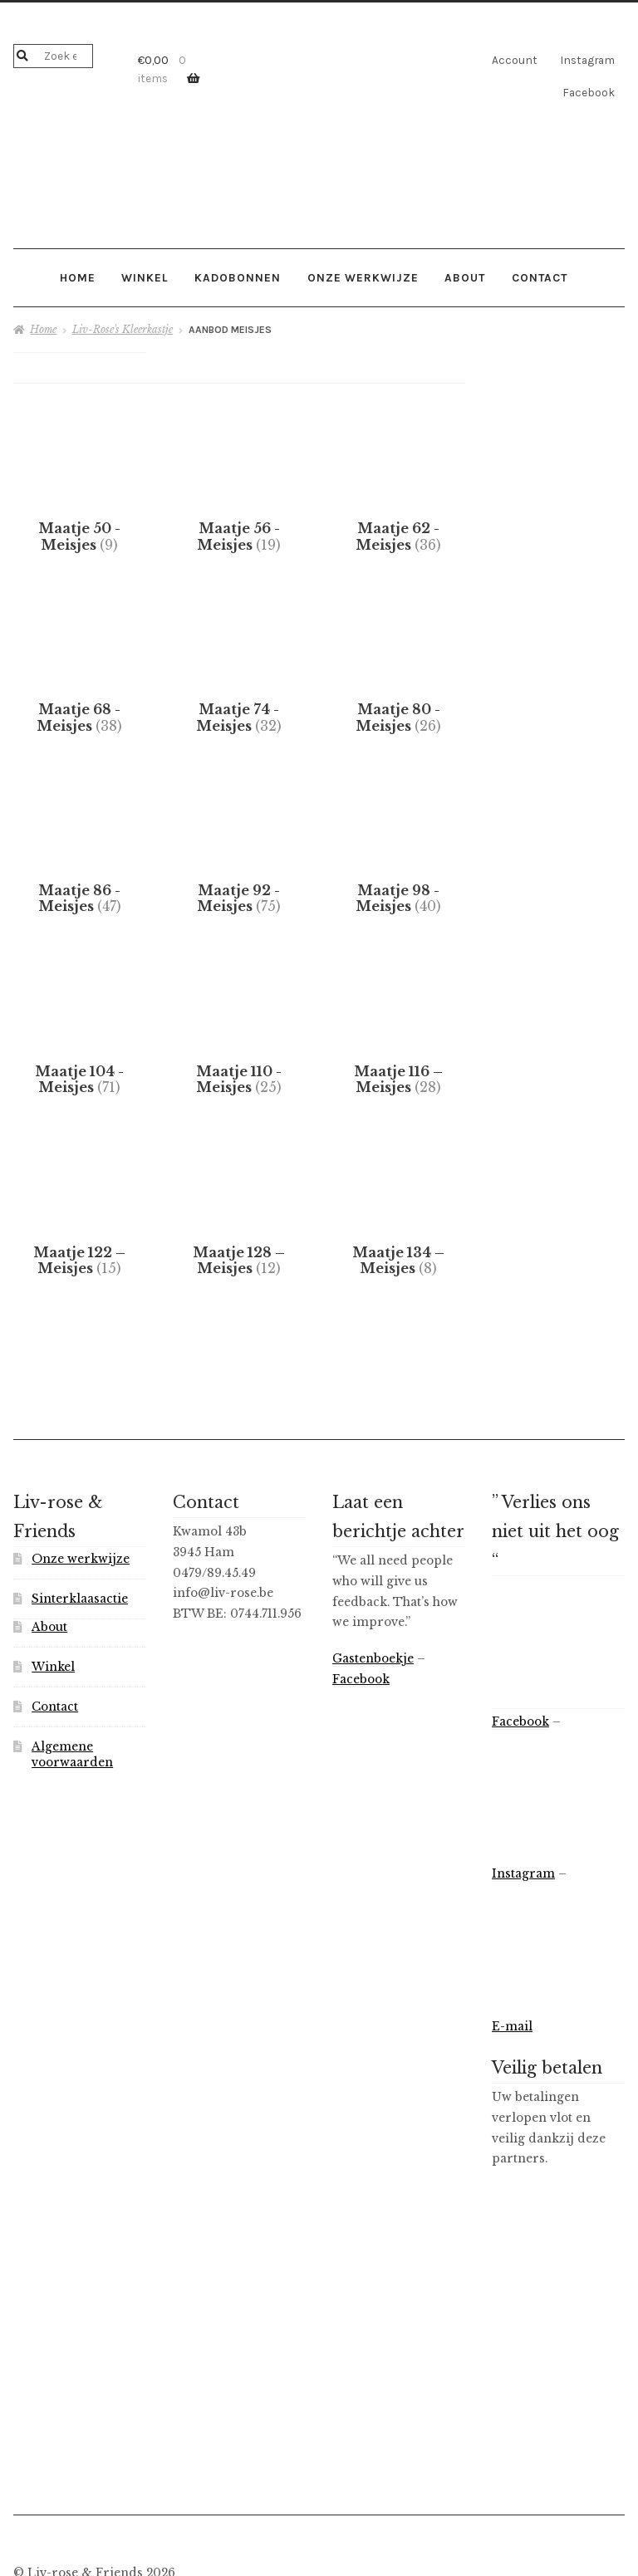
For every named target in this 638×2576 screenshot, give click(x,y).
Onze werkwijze (363, 277)
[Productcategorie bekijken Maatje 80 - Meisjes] (398, 669)
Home (78, 277)
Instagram (587, 59)
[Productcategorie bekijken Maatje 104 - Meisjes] (79, 988)
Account (514, 59)
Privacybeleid (55, 2486)
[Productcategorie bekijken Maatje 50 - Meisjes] (79, 509)
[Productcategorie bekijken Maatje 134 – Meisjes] (398, 1147)
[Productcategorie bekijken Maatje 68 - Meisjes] (79, 669)
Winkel (145, 277)
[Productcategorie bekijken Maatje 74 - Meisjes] (239, 669)
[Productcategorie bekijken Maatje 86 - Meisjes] (79, 828)
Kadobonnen (237, 277)
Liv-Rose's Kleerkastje (122, 329)
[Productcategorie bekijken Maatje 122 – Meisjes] (79, 1147)
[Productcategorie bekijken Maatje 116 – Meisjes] (398, 988)
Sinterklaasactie (80, 1492)
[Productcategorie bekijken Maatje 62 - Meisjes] (398, 509)
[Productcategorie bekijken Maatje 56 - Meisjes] (239, 509)
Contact (539, 277)
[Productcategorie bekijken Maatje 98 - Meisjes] (398, 828)
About (464, 277)
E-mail (512, 1919)
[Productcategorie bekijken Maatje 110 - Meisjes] (239, 988)
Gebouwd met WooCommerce (198, 2486)
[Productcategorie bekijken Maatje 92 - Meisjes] (239, 828)
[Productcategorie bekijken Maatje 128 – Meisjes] (239, 1147)
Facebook (588, 92)
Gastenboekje (373, 1552)
